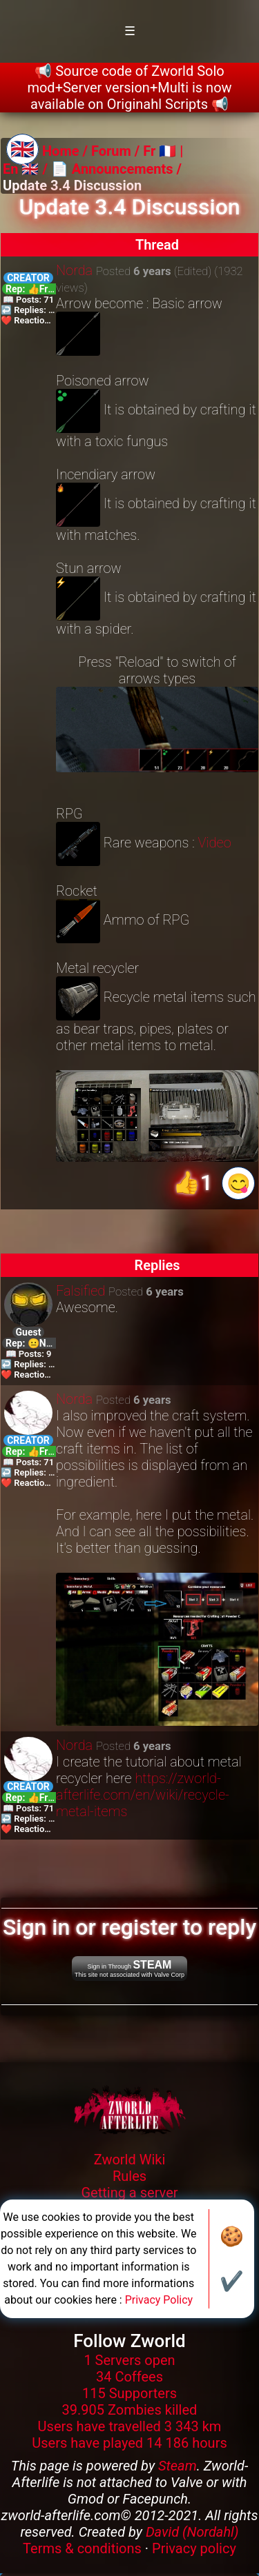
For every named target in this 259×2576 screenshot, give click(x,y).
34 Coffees (129, 2376)
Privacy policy (194, 2548)
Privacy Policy (159, 2299)
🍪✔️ (232, 2259)
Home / (66, 151)
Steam (177, 2465)
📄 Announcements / (116, 169)
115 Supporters (129, 2393)
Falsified (80, 1290)
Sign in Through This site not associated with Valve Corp (129, 1968)
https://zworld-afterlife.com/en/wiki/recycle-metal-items (142, 1795)
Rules (129, 2176)
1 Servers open (129, 2360)
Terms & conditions (82, 2548)
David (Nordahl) (192, 2532)
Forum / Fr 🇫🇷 (133, 151)
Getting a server (129, 2192)
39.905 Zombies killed (130, 2410)
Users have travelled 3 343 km (130, 2426)
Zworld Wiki (130, 2159)
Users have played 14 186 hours (129, 2443)
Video (214, 843)
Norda (74, 270)
